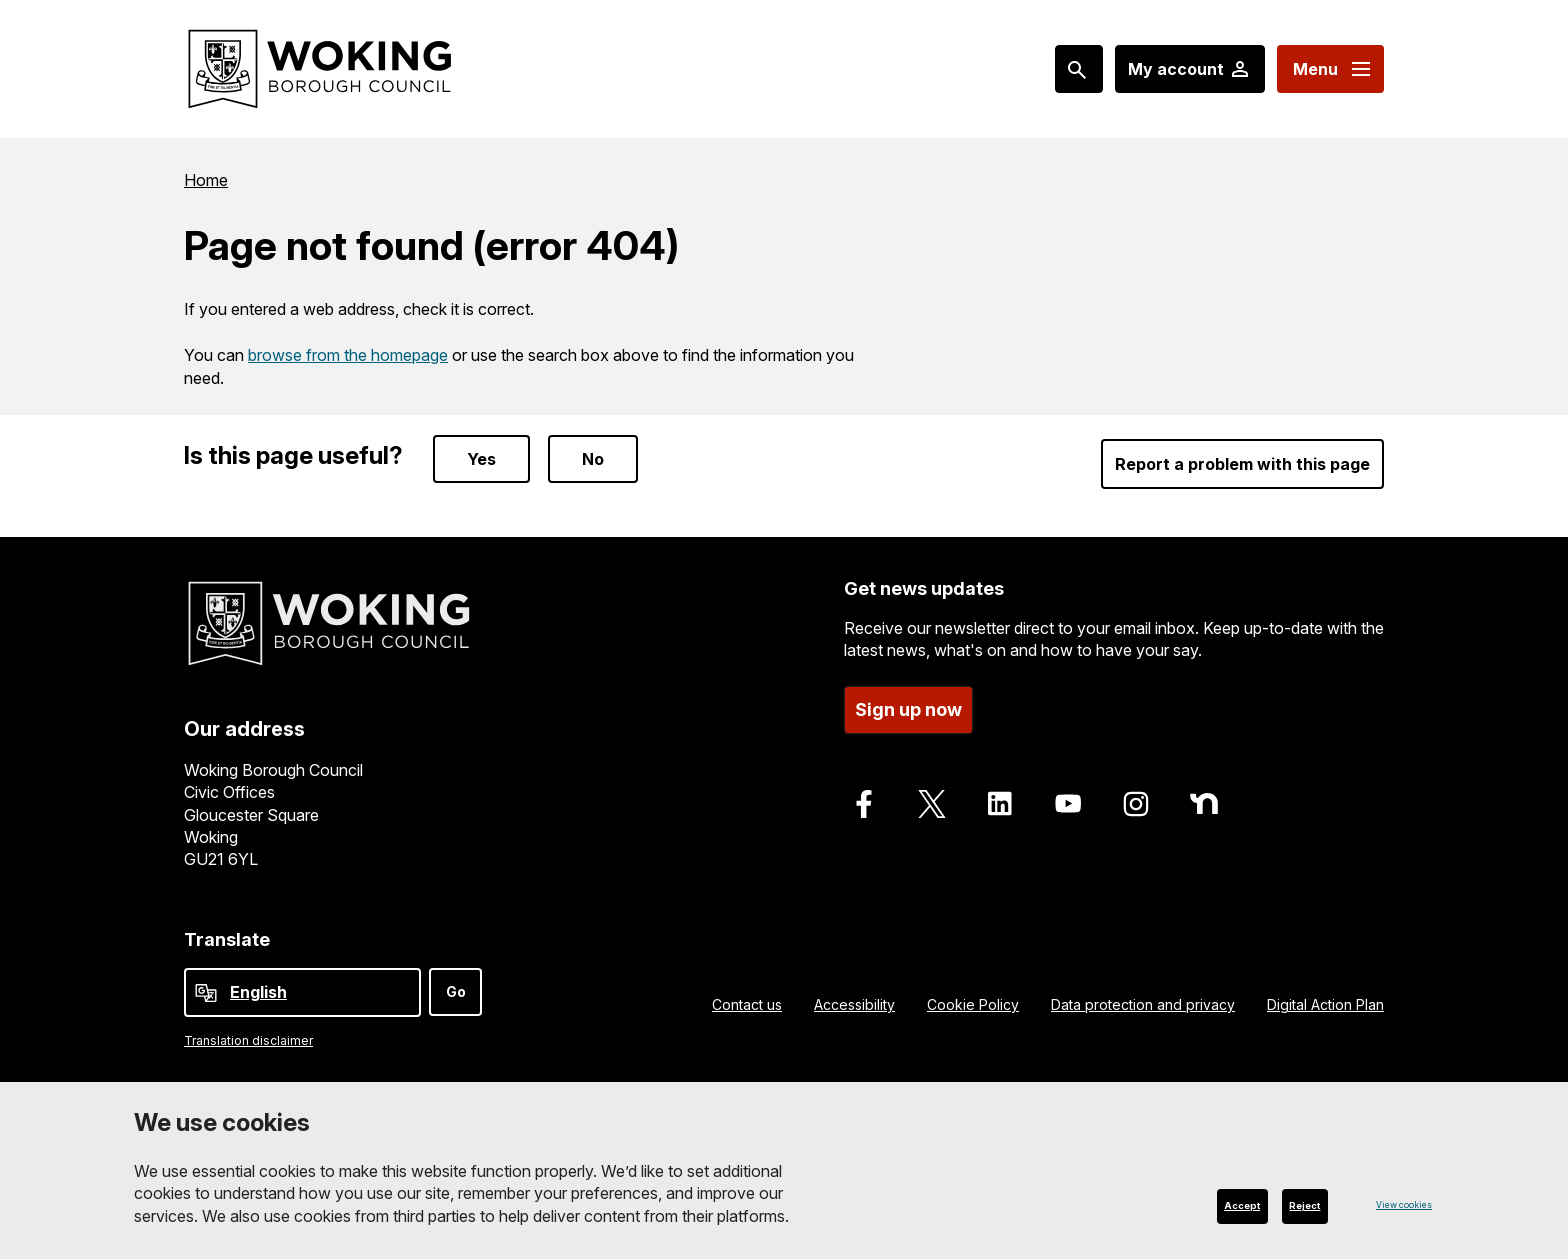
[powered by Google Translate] (206, 993)
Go (456, 991)
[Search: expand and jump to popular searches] (1079, 69)
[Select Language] (302, 992)
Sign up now (908, 709)
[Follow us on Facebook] (864, 804)
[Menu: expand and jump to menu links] (1330, 69)
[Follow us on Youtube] (1068, 804)
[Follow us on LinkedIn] (1000, 804)
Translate (227, 939)
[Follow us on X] (932, 804)
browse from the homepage (348, 355)
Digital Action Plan (1325, 1004)
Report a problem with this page (1242, 464)
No (593, 459)
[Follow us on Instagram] (1136, 804)
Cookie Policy (973, 1004)
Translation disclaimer (248, 1040)
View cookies (1387, 1203)
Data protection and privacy (1143, 1004)
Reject (1286, 1204)
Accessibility (854, 1004)
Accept (1184, 1204)
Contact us (747, 1004)
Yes (481, 459)
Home (206, 180)
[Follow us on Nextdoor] (1204, 804)
